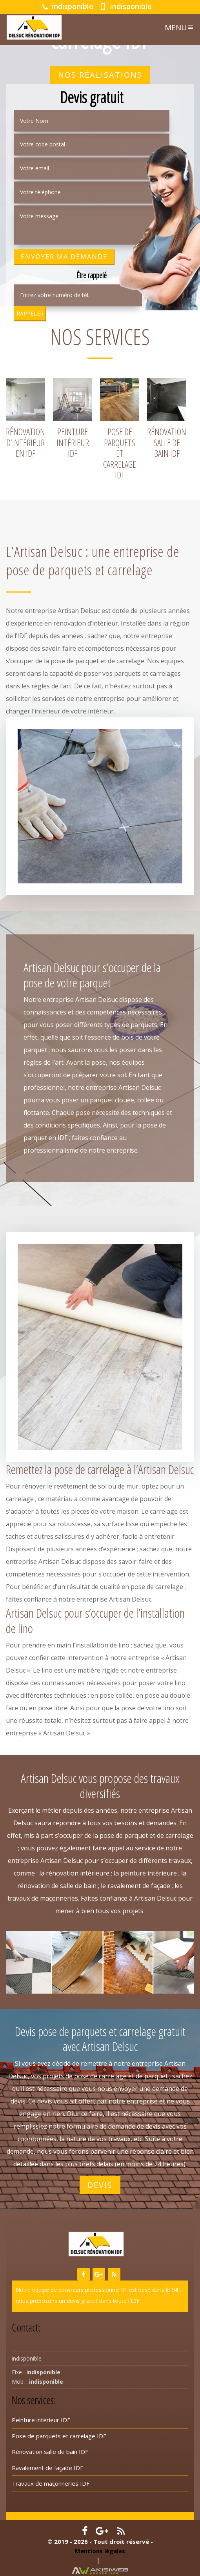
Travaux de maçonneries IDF (50, 2483)
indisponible (67, 6)
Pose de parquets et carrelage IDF (59, 2436)
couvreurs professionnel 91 (92, 2289)
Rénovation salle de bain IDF (50, 2452)
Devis (100, 2185)
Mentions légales (100, 2551)
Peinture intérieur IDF (41, 2420)
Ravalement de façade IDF (47, 2468)
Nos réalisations (100, 74)
